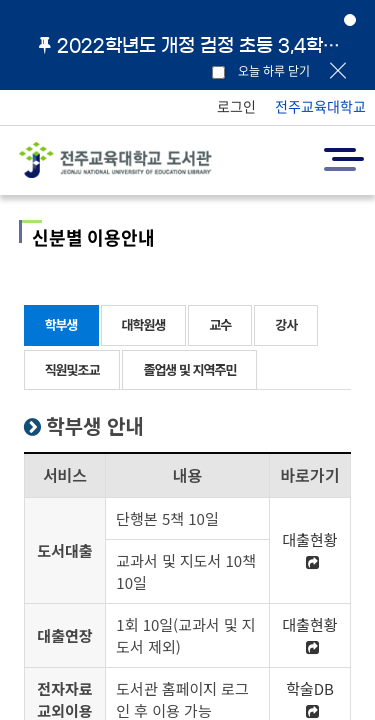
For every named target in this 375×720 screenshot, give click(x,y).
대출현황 (309, 549)
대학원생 (144, 324)
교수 (220, 324)
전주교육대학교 (320, 106)
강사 (286, 324)
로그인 (236, 106)
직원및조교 (72, 369)
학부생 (61, 324)
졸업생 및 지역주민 (189, 369)
